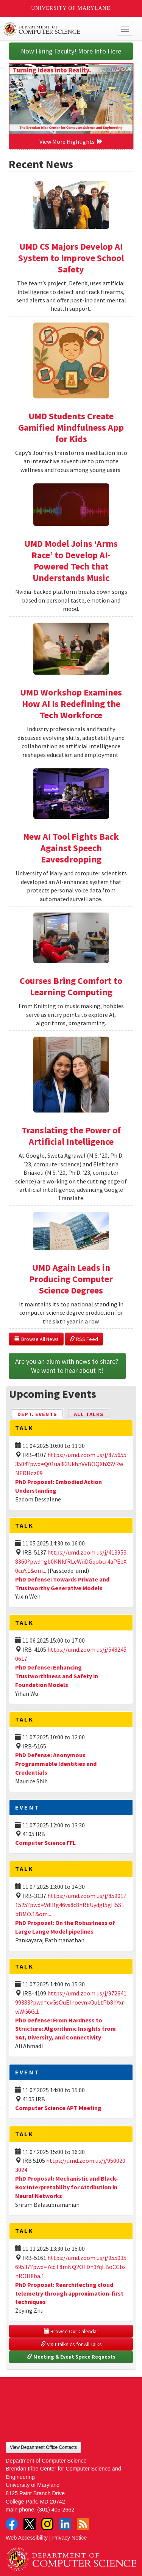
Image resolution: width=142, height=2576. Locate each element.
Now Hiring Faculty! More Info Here (71, 51)
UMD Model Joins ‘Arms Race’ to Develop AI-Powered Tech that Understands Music (71, 561)
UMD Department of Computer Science (57, 29)
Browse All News (36, 1339)
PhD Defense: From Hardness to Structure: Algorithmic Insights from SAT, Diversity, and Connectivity (65, 2028)
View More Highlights (71, 141)
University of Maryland (71, 8)
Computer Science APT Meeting (58, 2108)
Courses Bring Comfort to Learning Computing (71, 986)
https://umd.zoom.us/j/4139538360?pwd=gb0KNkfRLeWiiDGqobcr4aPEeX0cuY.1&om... (70, 1561)
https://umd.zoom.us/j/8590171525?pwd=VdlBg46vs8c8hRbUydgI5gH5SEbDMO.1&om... (70, 1905)
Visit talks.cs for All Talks (71, 2344)
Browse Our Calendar (71, 2331)
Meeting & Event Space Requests (71, 2356)
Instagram (47, 2524)
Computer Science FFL (45, 1842)
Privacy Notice (69, 2538)
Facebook (12, 2524)
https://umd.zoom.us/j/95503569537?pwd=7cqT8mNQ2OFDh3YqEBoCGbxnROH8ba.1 (70, 2267)
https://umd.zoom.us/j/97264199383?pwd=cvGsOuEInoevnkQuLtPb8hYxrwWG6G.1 (70, 2002)
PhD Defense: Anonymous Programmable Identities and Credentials (56, 1763)
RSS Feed (84, 1339)
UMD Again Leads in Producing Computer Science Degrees (71, 1279)
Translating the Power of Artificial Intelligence (71, 1135)
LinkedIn (65, 2524)
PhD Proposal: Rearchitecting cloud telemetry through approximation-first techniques (69, 2293)
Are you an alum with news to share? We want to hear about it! (67, 1366)
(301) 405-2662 (55, 2510)
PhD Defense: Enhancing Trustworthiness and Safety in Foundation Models (56, 1675)
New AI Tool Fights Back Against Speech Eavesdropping (71, 848)
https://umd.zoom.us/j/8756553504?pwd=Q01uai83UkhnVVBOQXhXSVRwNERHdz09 (70, 1464)
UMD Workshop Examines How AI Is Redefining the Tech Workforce (71, 703)
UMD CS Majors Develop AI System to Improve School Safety (71, 258)
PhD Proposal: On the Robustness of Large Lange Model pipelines (65, 1927)
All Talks (89, 1414)
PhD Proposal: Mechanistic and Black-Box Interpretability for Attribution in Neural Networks (66, 2187)
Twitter (29, 2524)
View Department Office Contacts (43, 2447)
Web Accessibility (27, 2538)
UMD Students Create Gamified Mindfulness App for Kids (71, 427)
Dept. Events (40, 1414)
